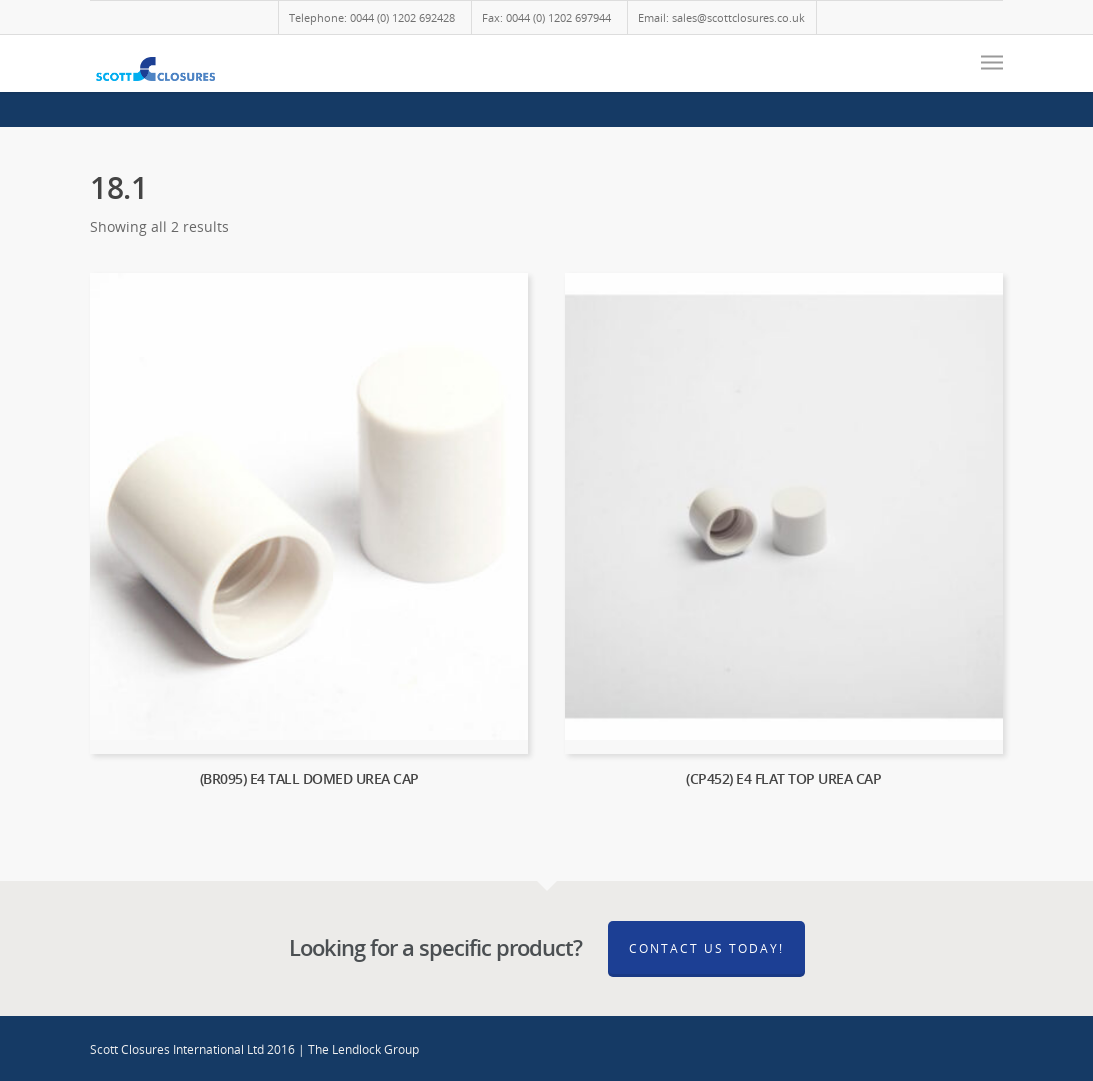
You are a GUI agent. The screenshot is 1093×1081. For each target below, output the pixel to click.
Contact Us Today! (706, 948)
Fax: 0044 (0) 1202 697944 (546, 17)
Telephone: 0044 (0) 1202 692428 (372, 17)
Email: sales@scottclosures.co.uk (721, 17)
